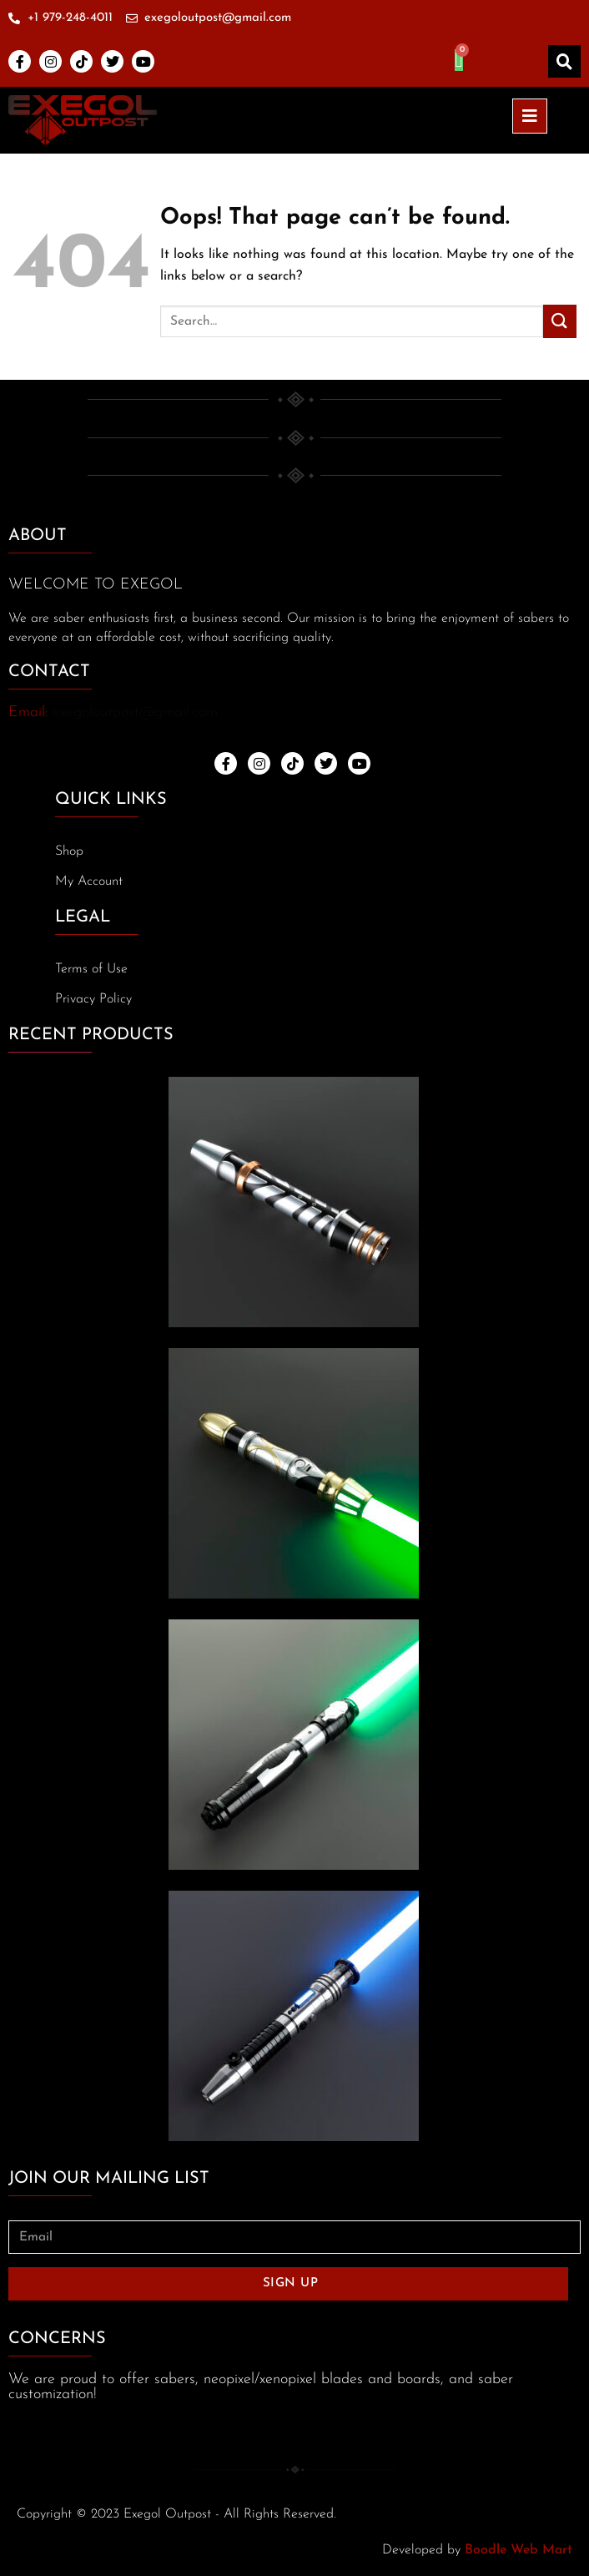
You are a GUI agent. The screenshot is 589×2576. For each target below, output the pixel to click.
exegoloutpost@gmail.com (135, 712)
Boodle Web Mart (518, 2550)
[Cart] (459, 60)
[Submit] (559, 321)
